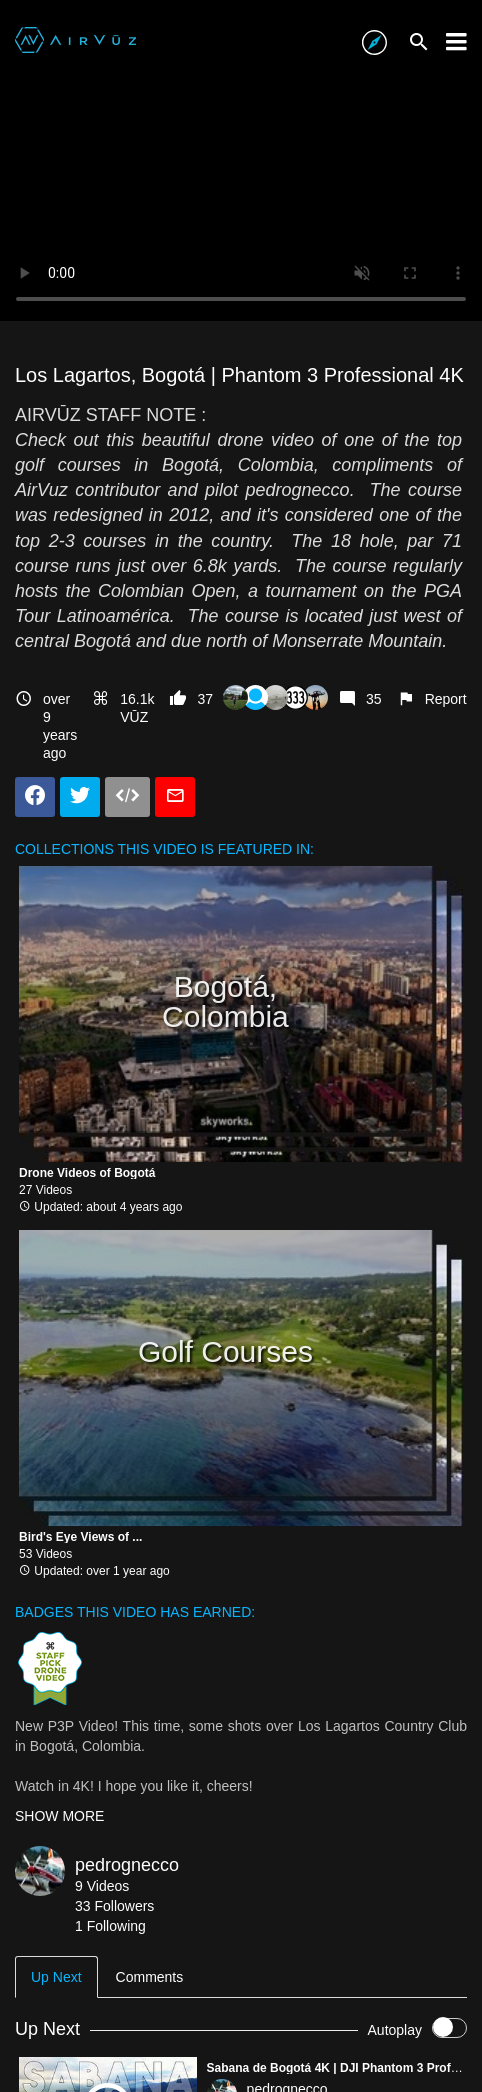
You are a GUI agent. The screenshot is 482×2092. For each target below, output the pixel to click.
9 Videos (102, 1886)
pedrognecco (127, 1865)
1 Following (110, 1926)
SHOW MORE (59, 1816)
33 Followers (114, 1906)
